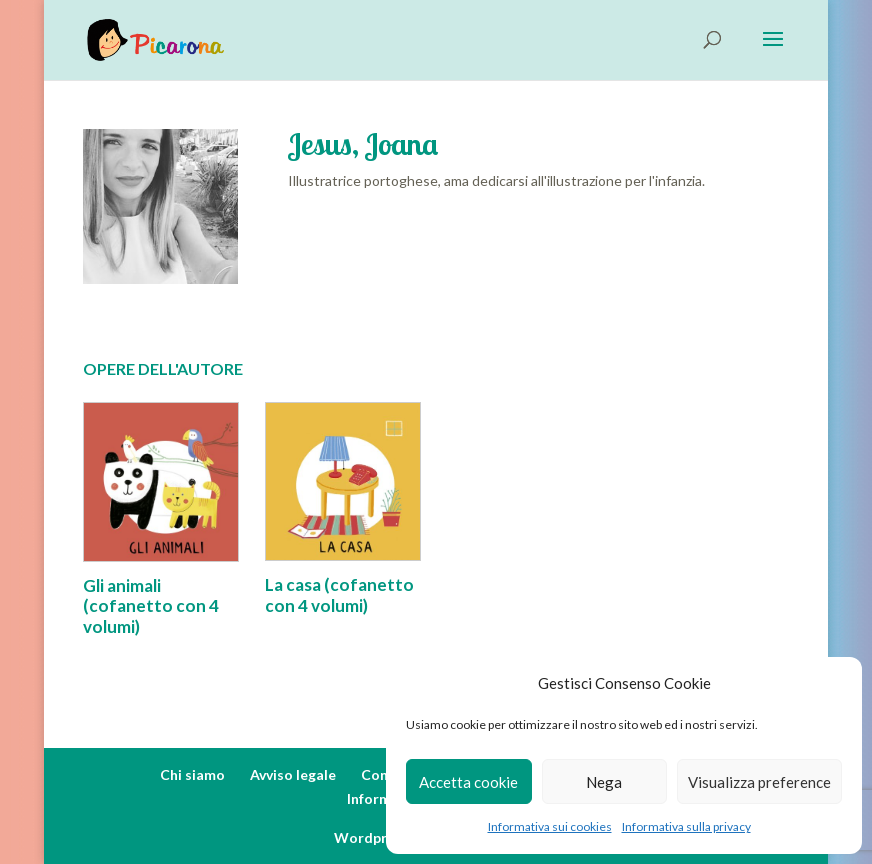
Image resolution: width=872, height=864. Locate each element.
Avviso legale (293, 774)
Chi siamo (192, 774)
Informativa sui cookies (550, 826)
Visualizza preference (759, 782)
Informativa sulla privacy (686, 826)
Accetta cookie (468, 782)
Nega (604, 782)
